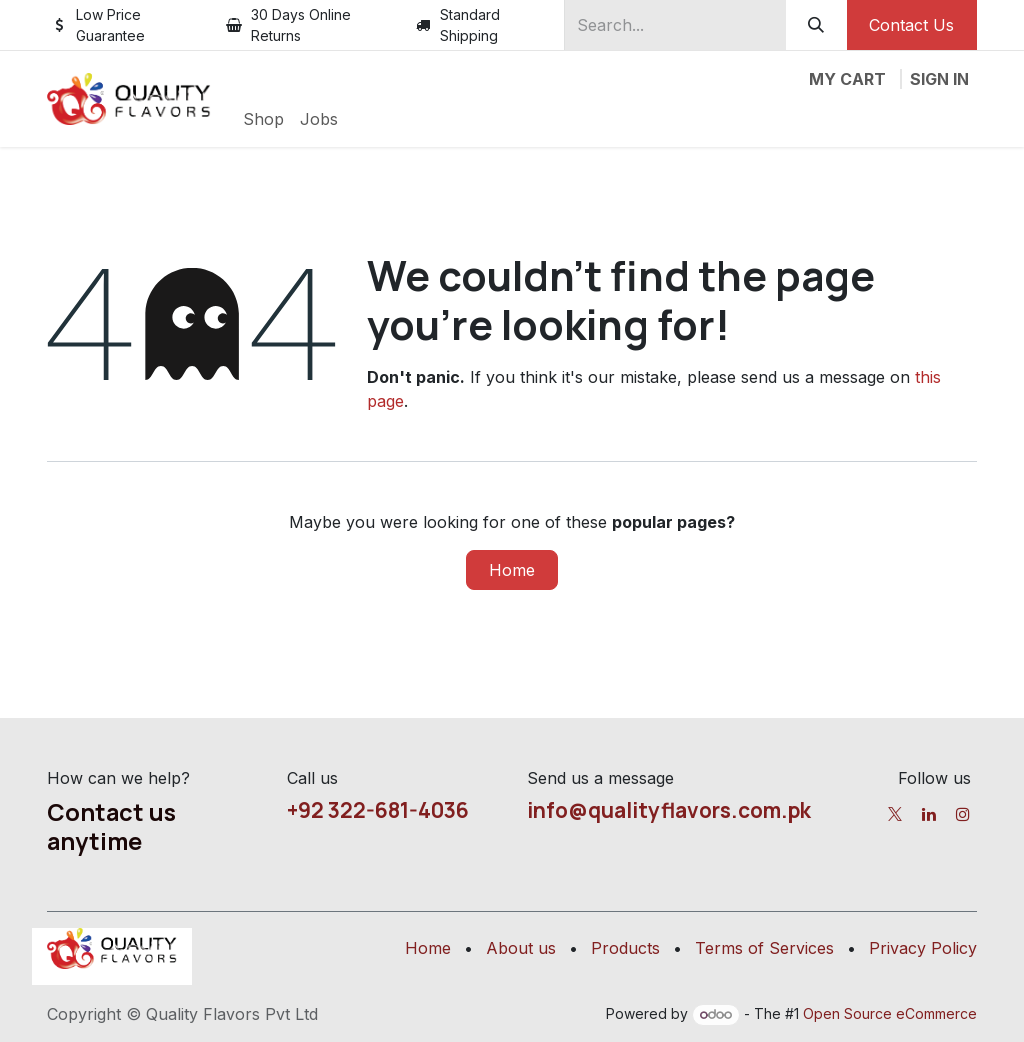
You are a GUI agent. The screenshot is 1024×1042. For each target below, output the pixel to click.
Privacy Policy (923, 948)
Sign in (939, 79)
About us (521, 948)
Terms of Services (764, 948)
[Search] (816, 25)
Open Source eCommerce (890, 1013)
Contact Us (911, 25)
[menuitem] (263, 119)
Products (625, 948)
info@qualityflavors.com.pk (669, 810)
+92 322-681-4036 (378, 810)
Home (512, 570)
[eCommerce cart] (847, 79)
